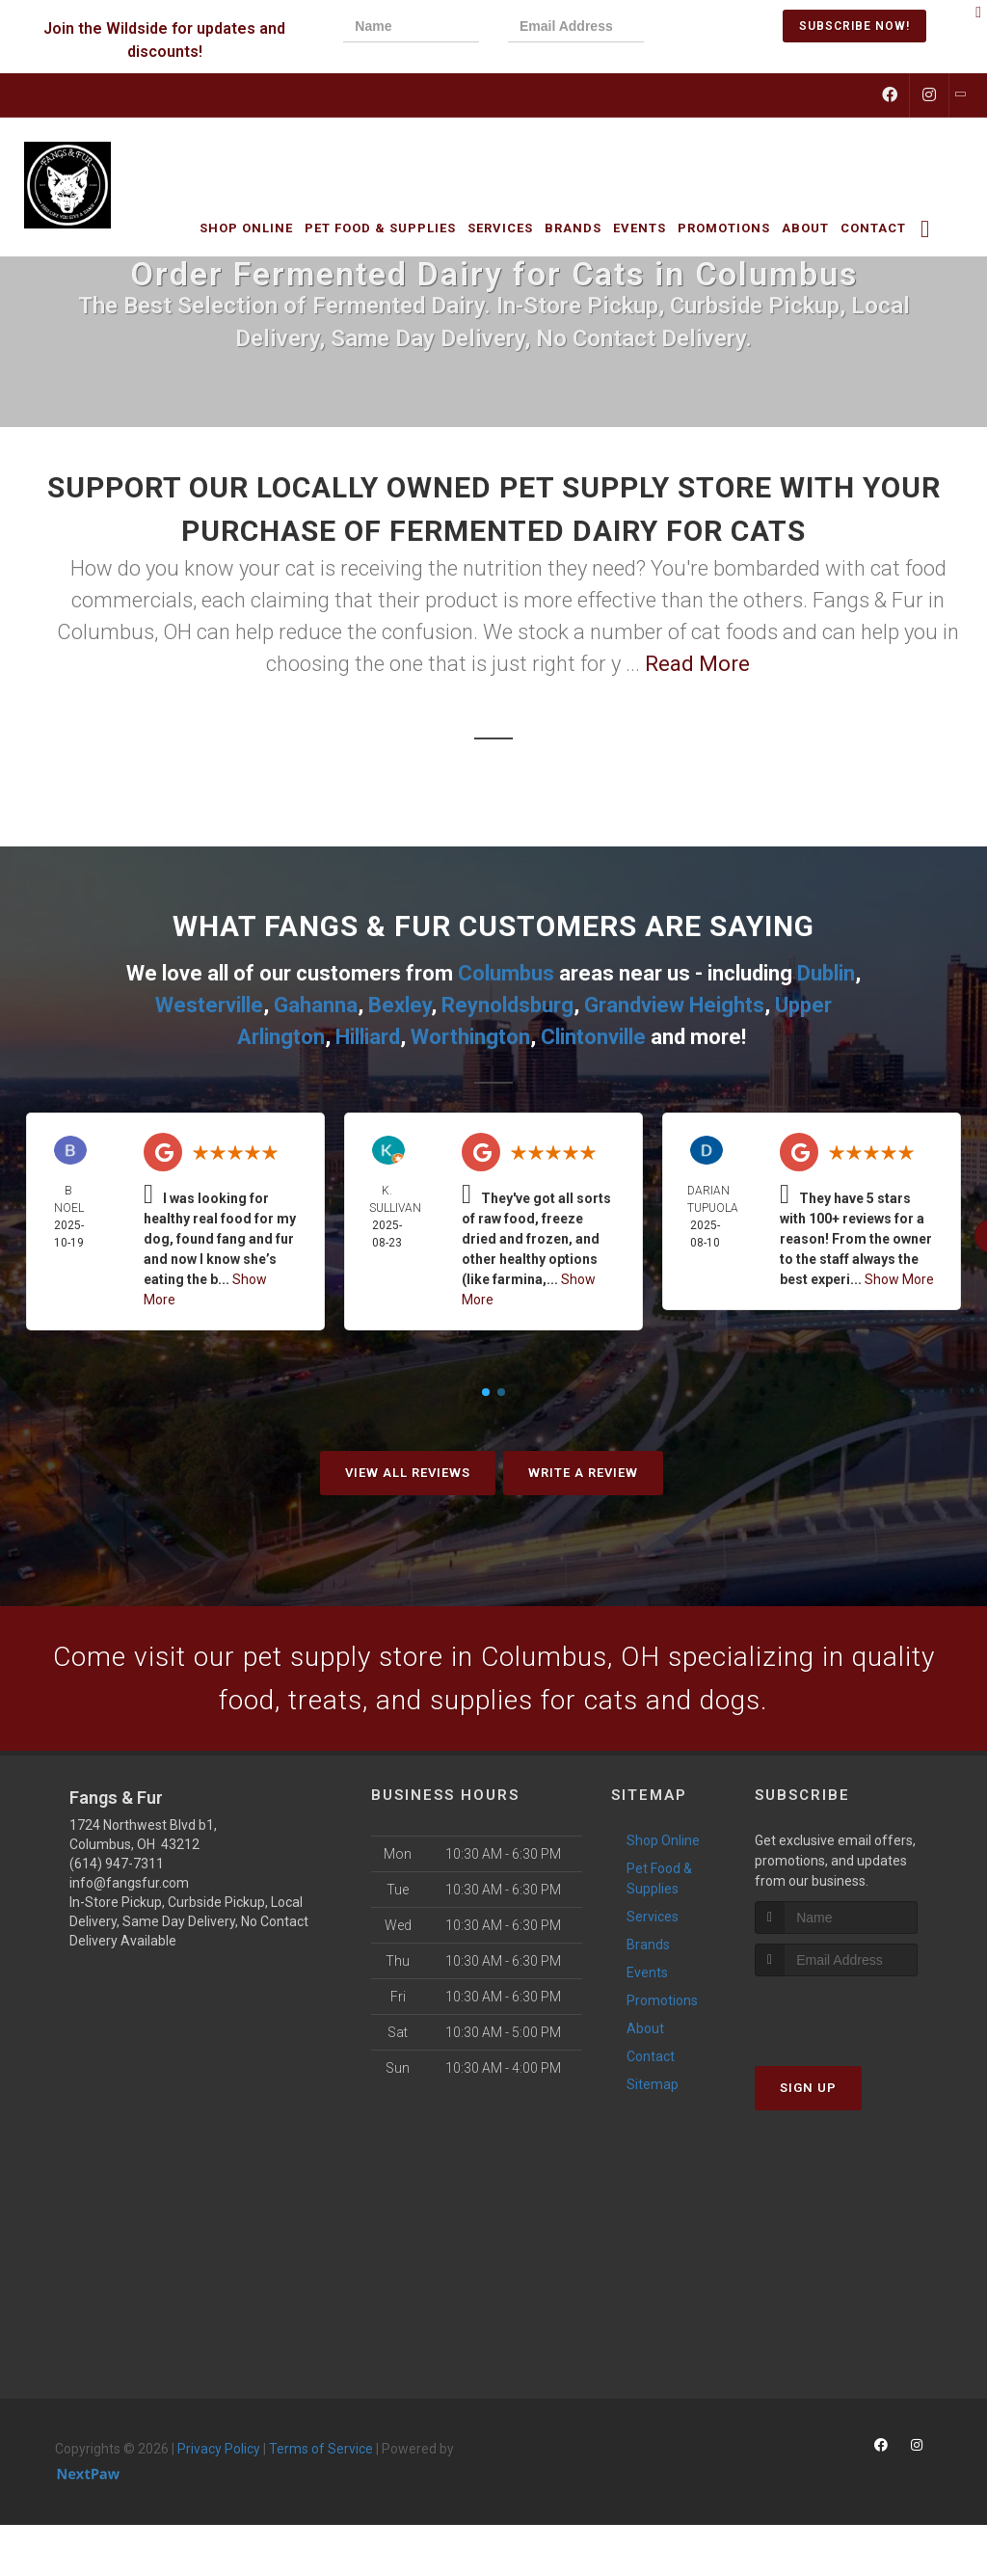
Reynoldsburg (507, 1005)
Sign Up (808, 2093)
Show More (899, 1279)
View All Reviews (407, 1472)
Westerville (209, 1005)
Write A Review (583, 1472)
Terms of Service (321, 2454)
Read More (697, 664)
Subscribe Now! (854, 26)
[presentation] (738, 28)
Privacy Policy (218, 2454)
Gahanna (316, 1005)
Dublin (826, 973)
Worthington (470, 1037)
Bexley (399, 1005)
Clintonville (593, 1037)
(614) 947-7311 (116, 1869)
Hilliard (367, 1037)
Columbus (506, 973)
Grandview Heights (674, 1005)
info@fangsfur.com (129, 1888)
